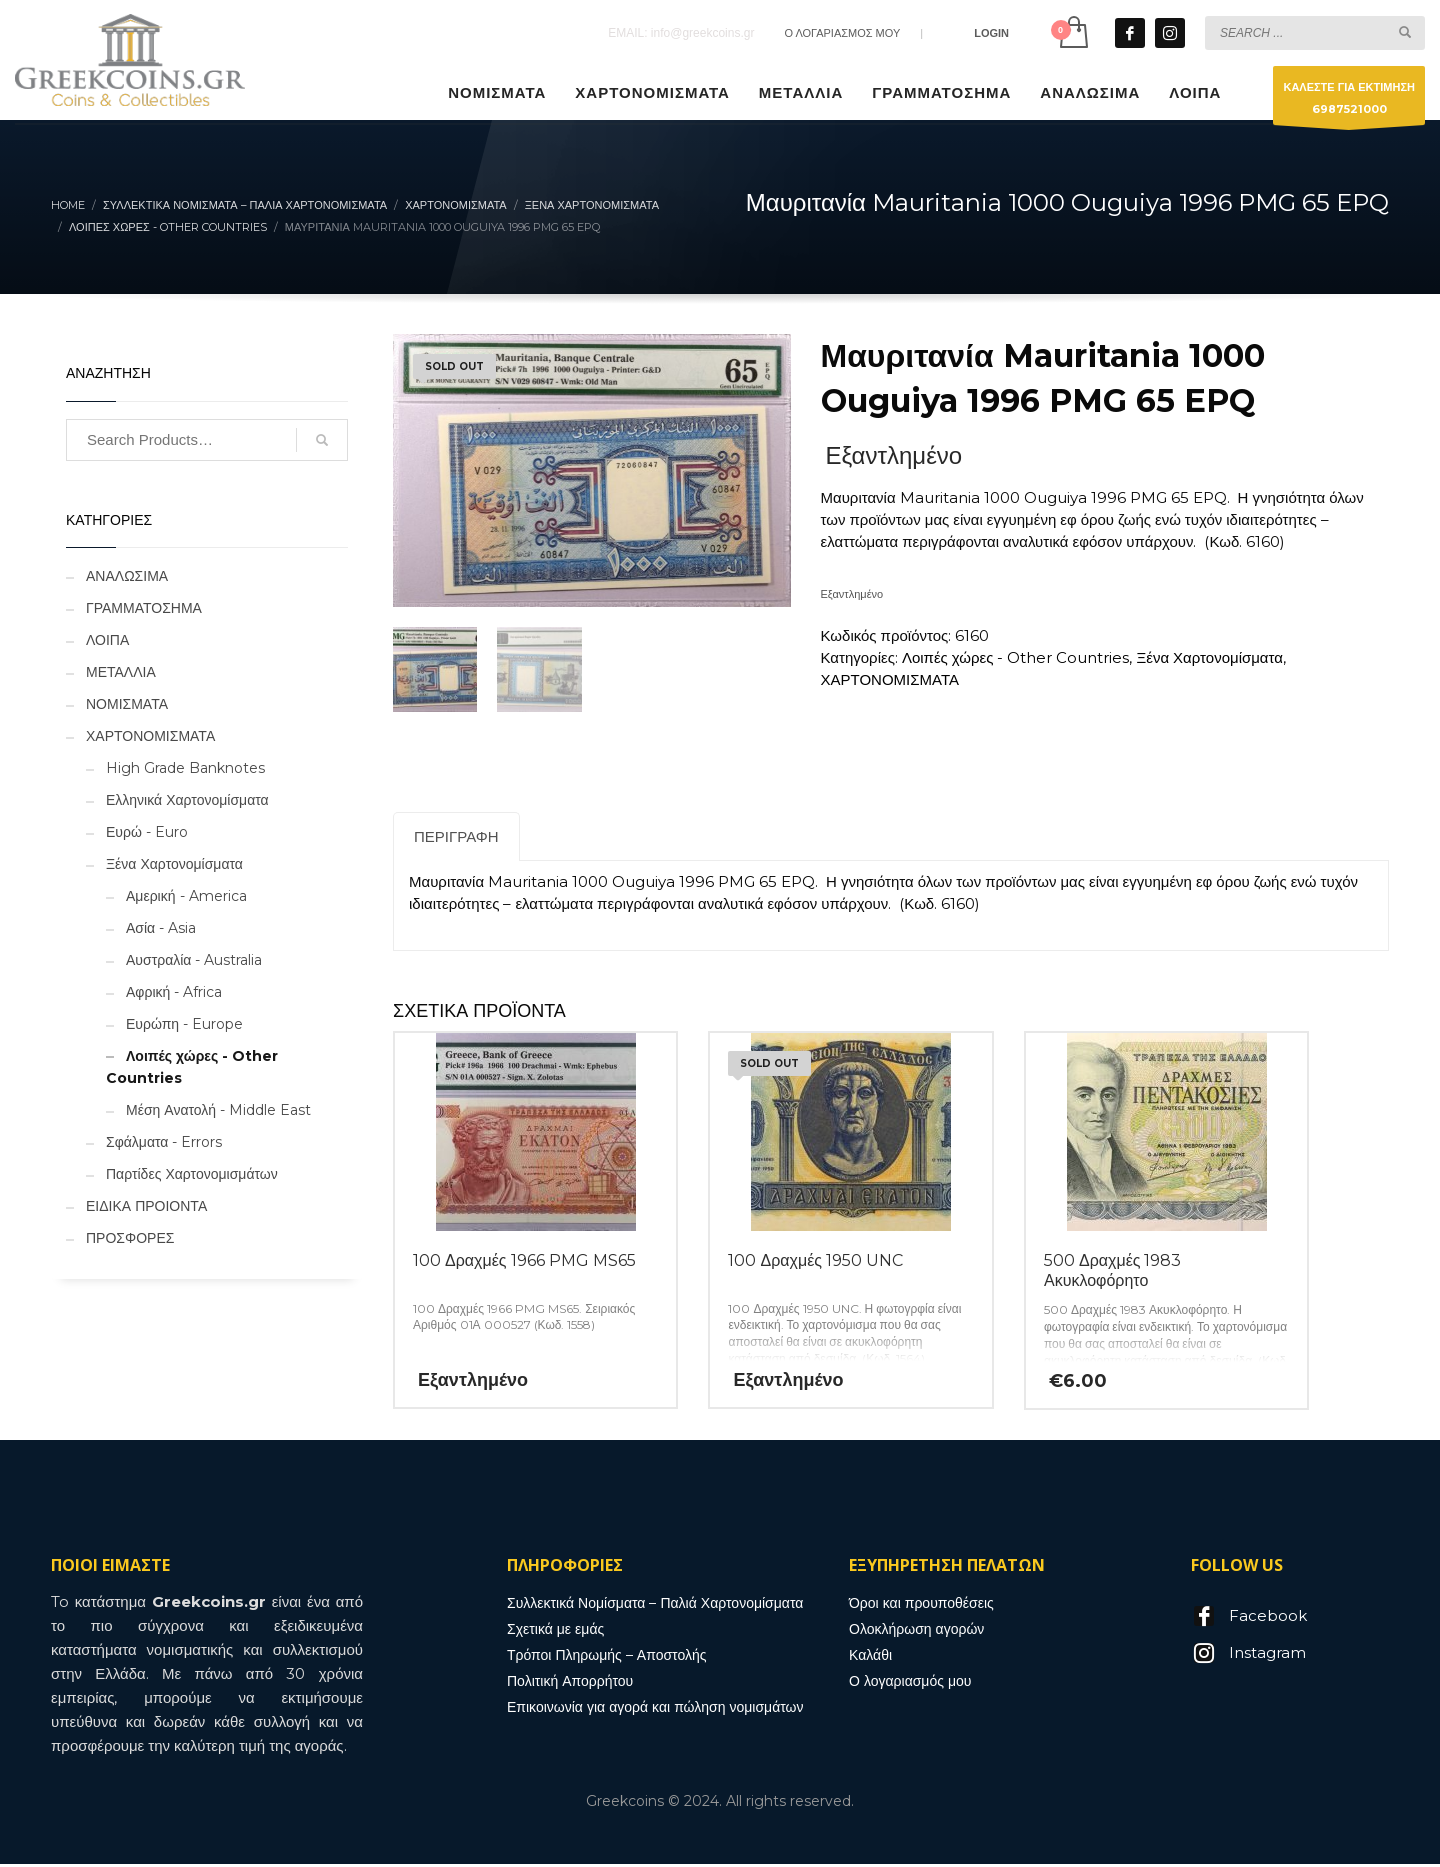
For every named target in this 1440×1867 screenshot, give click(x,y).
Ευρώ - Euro (147, 832)
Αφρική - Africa (174, 992)
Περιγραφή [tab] (456, 839)
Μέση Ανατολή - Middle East (218, 1110)
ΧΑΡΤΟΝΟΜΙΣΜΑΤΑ (890, 679)
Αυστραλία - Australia (194, 960)
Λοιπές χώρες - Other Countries (1016, 657)
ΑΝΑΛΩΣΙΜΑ (127, 576)
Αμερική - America (186, 896)
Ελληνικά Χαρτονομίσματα (187, 800)
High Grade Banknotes (185, 768)
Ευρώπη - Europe (184, 1024)
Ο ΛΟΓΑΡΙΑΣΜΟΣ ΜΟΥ (842, 33)
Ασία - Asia (161, 928)
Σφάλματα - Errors (164, 1142)
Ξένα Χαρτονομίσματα (1209, 657)
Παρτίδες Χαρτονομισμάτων (192, 1174)
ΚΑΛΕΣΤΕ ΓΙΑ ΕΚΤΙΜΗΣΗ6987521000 (1349, 102)
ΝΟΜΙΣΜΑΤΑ (127, 704)
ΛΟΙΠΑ (107, 640)
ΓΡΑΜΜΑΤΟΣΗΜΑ (144, 608)
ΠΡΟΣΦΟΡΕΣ (130, 1238)
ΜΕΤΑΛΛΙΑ (121, 672)
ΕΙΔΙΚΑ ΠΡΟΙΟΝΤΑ (146, 1206)
